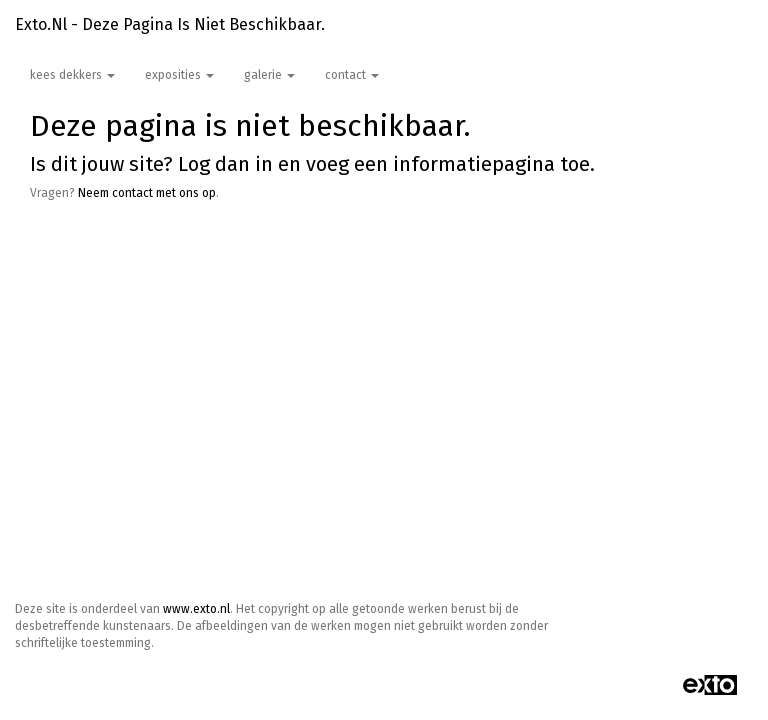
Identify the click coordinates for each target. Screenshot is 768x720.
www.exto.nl (196, 609)
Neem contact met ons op (147, 193)
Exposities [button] (179, 75)
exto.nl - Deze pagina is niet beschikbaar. (170, 24)
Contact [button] (352, 75)
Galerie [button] (269, 75)
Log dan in (225, 164)
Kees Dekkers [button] (72, 75)
